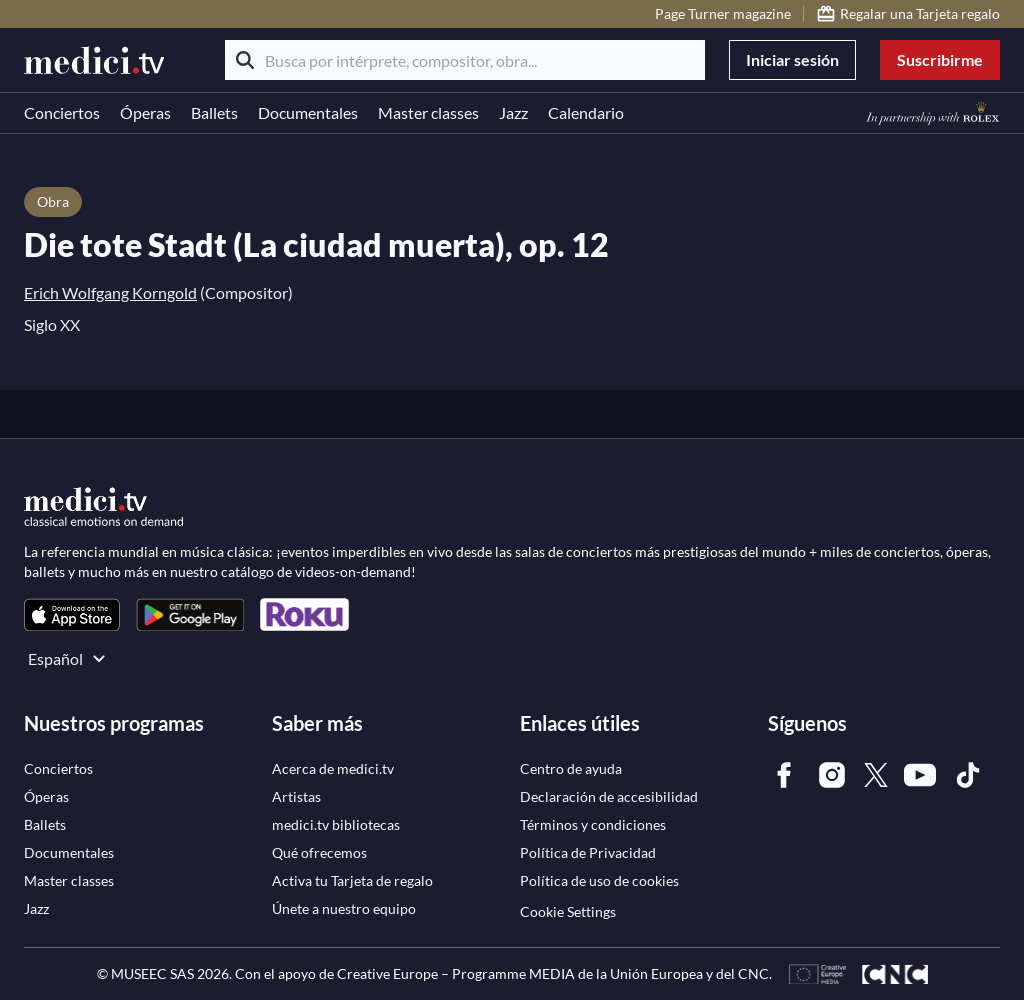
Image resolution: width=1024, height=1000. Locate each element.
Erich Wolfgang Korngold (110, 292)
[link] (72, 614)
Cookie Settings (568, 911)
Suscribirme (940, 59)
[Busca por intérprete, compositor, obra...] (465, 60)
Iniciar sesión (792, 59)
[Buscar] (245, 60)
